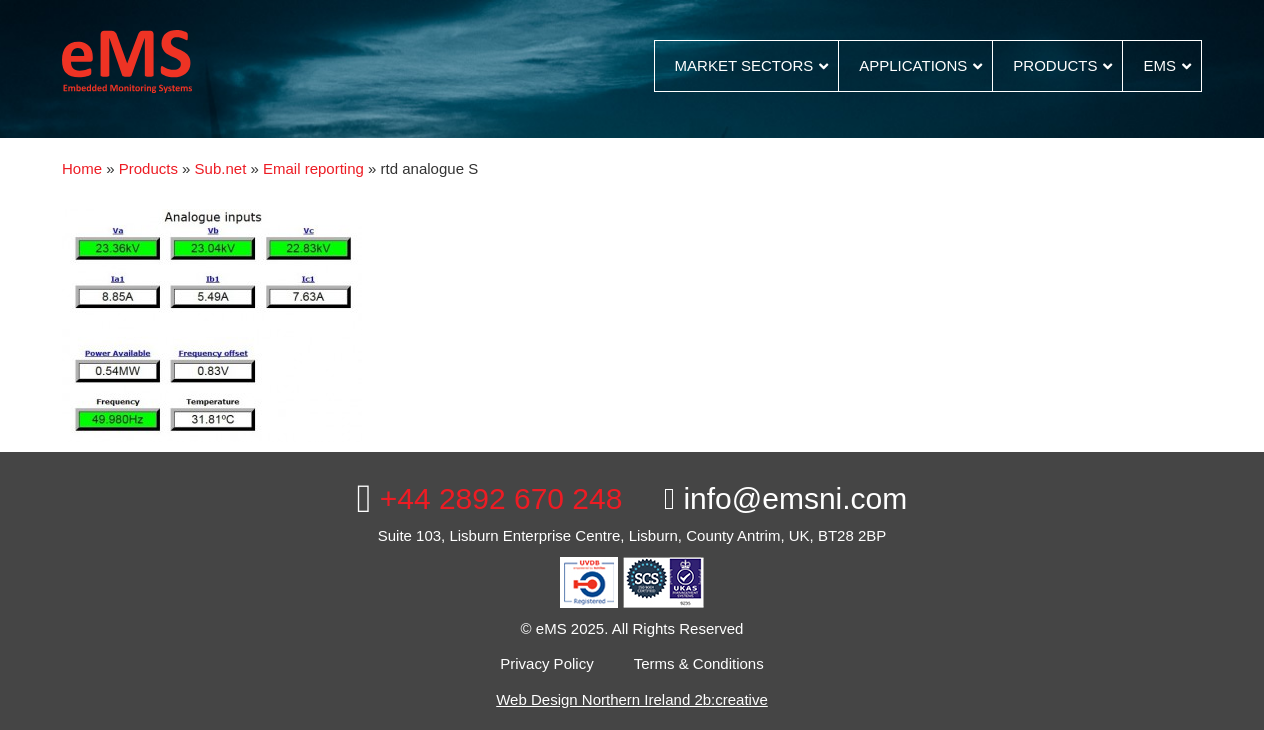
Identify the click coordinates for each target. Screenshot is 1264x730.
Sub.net (221, 168)
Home (82, 168)
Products (148, 168)
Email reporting (313, 168)
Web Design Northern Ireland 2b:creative (632, 699)
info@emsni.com (785, 498)
